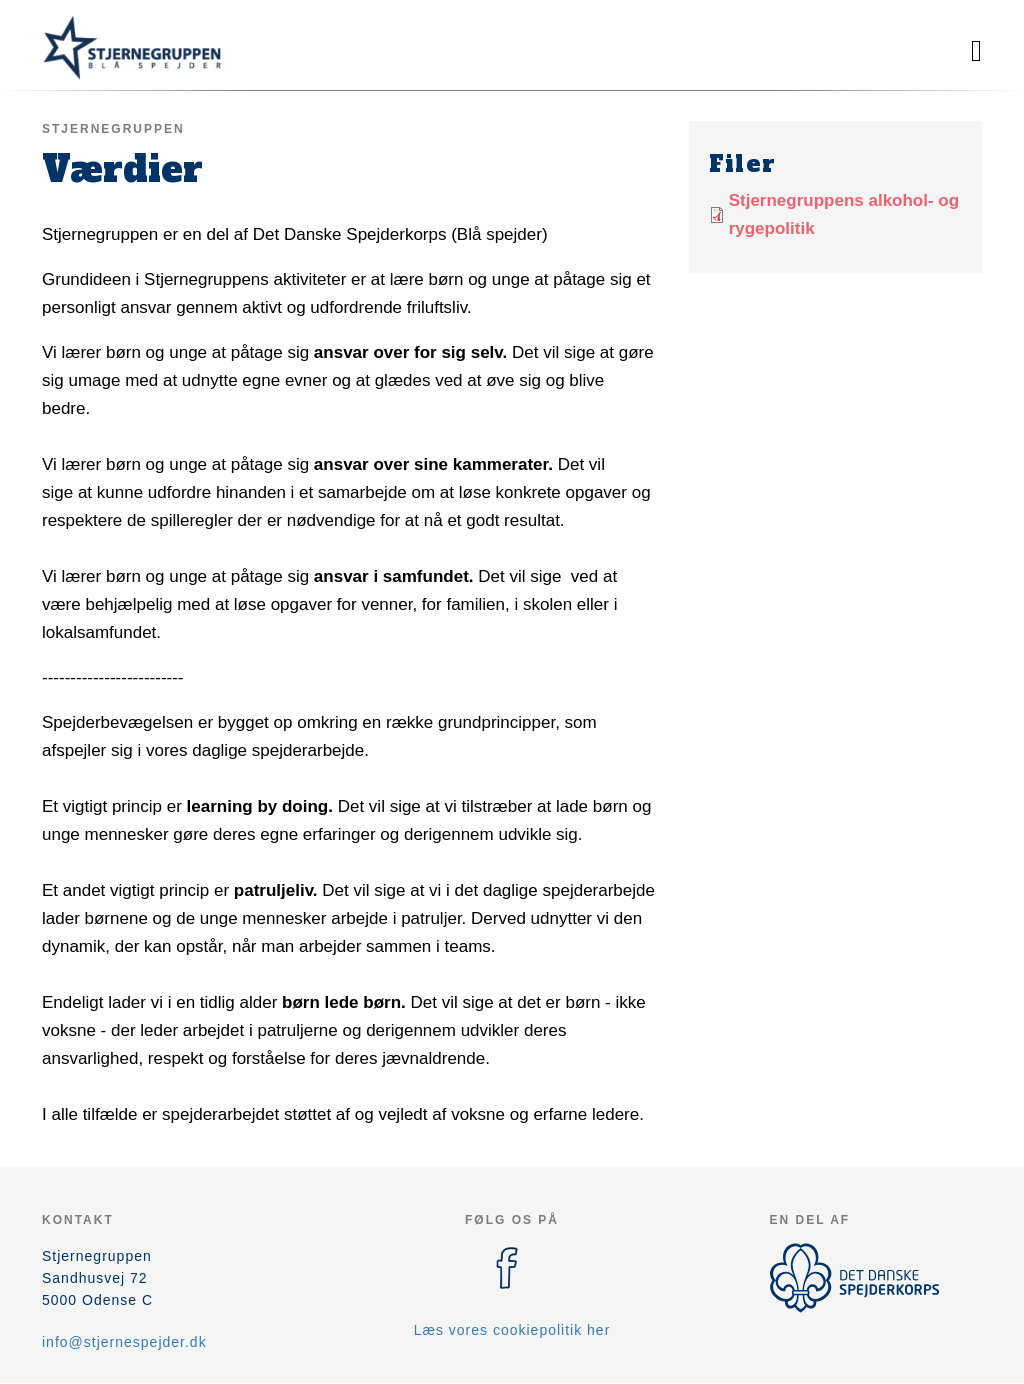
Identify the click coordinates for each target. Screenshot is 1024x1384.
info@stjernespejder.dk (124, 1342)
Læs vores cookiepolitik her (512, 1330)
